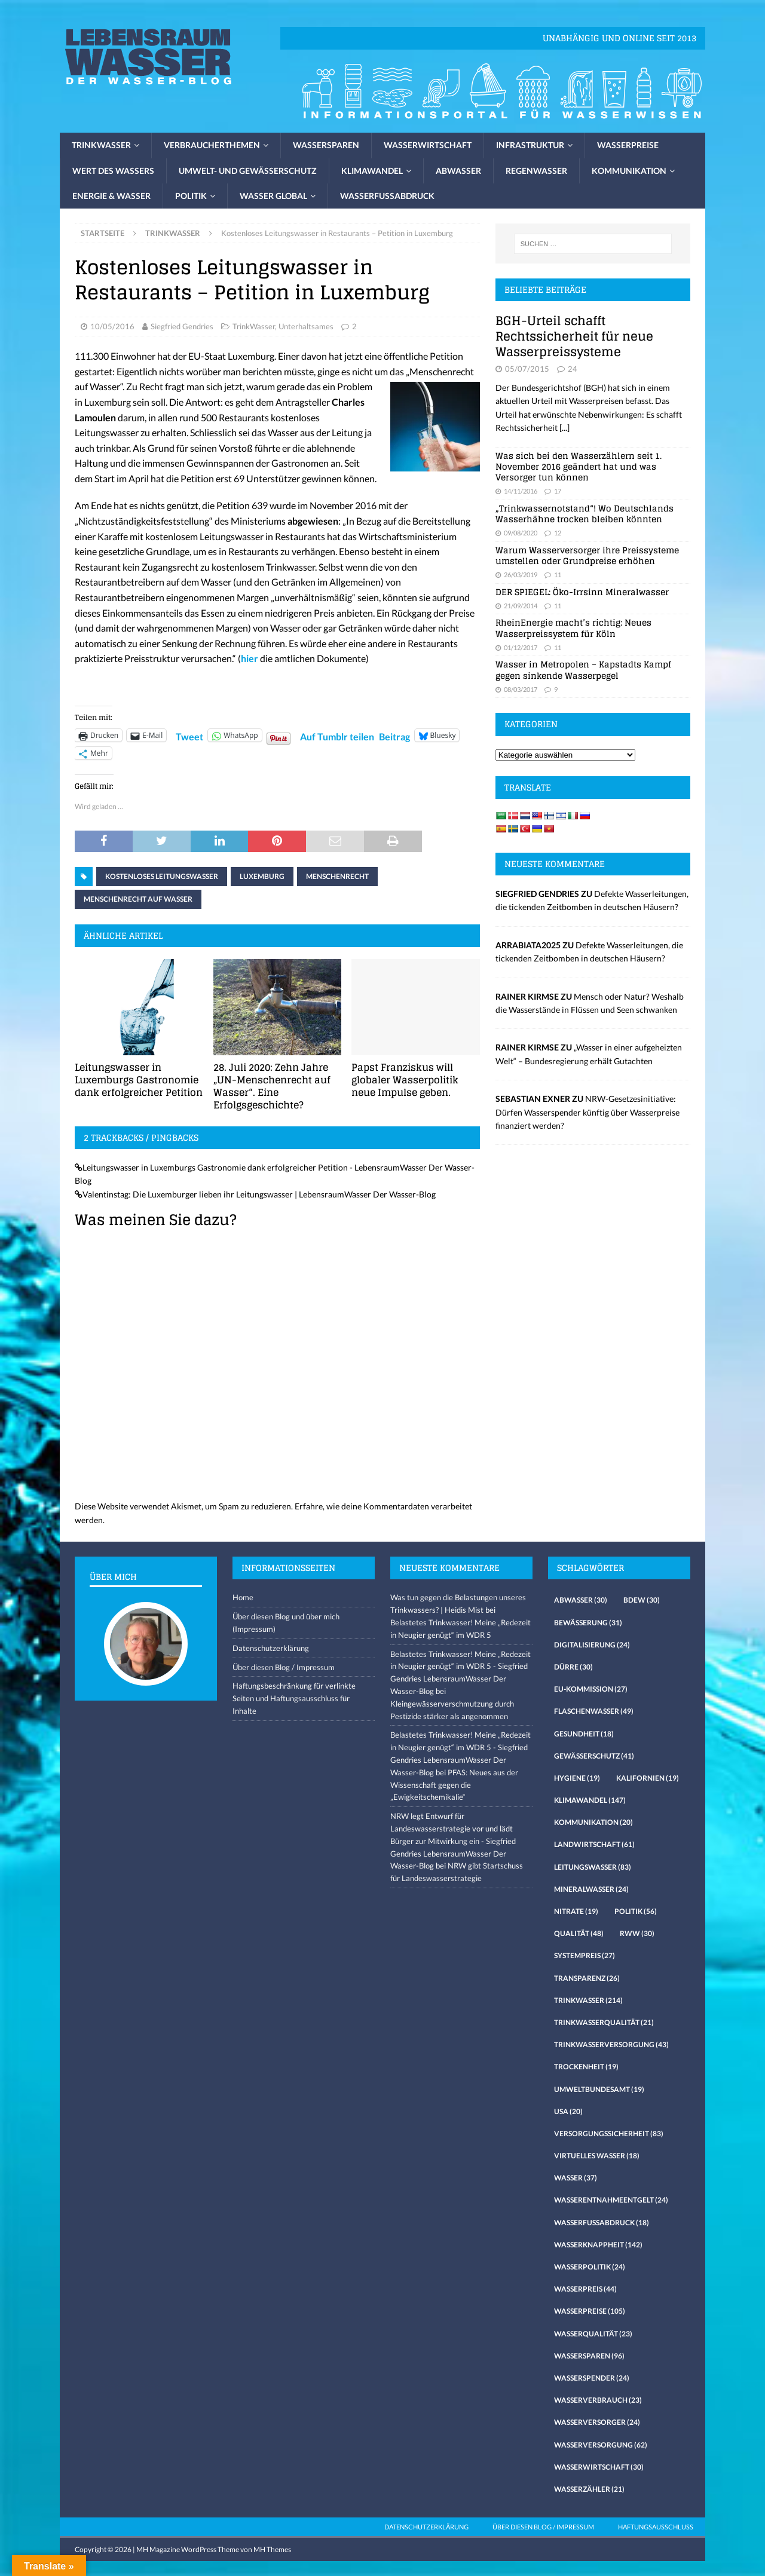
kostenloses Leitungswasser (161, 876)
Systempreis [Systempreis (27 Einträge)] (584, 1955)
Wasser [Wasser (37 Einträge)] (575, 2177)
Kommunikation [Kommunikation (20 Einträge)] (593, 1822)
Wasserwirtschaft (428, 145)
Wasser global (273, 196)
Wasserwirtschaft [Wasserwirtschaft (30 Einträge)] (599, 2466)
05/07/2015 (527, 368)
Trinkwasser (101, 145)
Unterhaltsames (306, 326)
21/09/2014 (520, 605)
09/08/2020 (520, 533)
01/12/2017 (520, 647)
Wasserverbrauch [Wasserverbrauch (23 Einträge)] (598, 2400)
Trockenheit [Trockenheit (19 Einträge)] (586, 2066)
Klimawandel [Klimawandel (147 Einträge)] (590, 1800)
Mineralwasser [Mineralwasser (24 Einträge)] (591, 1889)
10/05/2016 (112, 326)
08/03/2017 (520, 689)
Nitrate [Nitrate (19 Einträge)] (576, 1911)
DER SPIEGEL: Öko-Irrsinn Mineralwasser (582, 591)
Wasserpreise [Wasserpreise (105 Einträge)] (589, 2311)
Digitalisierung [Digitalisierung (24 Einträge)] (592, 1644)
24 (572, 368)
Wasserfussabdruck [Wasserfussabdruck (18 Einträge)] (601, 2222)
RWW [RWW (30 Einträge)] (637, 1933)
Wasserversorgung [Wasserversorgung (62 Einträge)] (600, 2444)
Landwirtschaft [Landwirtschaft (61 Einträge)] (594, 1844)
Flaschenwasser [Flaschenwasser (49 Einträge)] (594, 1711)
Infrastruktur (530, 145)
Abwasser (458, 171)
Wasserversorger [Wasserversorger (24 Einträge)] (597, 2422)
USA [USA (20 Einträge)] (568, 2111)
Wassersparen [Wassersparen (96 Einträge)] (589, 2355)
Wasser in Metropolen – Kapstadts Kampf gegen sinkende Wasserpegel (583, 669)
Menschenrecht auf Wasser (138, 899)
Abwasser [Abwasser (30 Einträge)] (580, 1599)
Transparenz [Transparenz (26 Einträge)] (587, 1978)
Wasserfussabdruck (387, 196)
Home (242, 1597)
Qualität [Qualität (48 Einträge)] (579, 1933)
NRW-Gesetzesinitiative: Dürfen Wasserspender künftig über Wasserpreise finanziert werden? (587, 1112)
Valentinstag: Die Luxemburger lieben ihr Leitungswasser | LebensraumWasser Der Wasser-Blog (259, 1194)
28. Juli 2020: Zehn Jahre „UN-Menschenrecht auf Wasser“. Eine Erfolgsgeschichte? (272, 1086)
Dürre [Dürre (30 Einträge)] (573, 1666)
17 (557, 491)
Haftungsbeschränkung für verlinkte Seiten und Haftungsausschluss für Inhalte (294, 1698)
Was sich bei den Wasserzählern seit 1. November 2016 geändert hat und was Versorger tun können (578, 466)
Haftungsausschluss (655, 2527)
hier (249, 658)
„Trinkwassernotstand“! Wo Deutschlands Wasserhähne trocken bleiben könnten (584, 513)
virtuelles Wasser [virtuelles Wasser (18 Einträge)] (596, 2155)
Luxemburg (262, 876)
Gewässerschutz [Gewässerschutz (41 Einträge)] (594, 1755)
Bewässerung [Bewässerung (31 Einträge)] (588, 1622)
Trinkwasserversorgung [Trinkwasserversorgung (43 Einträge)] (611, 2044)
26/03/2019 (520, 574)
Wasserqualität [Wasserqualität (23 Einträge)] (593, 2333)
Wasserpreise (628, 145)
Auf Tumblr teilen (337, 735)
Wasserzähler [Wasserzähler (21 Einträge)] (589, 2489)
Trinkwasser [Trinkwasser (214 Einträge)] (588, 2000)
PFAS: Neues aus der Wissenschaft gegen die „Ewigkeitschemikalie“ (454, 1785)
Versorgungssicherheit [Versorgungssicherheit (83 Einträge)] (608, 2133)
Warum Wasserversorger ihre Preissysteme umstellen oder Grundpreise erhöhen (587, 555)
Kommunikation (629, 171)
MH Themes (272, 2549)
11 (557, 574)
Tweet (189, 735)
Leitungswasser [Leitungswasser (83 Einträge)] (592, 1867)
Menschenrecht (337, 876)
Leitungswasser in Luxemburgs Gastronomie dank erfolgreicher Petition (139, 1080)
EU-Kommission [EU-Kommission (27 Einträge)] (591, 1688)
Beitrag (394, 735)
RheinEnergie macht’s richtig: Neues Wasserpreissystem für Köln (573, 628)
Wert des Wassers (113, 171)
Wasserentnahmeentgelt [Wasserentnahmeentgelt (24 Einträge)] (611, 2199)
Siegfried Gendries (182, 326)
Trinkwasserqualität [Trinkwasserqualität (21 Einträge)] (604, 2022)
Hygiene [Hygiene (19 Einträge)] (577, 1778)
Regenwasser (536, 171)
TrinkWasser (253, 326)
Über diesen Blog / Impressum (283, 1667)
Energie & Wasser (111, 196)
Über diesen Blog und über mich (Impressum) (285, 1623)
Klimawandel (372, 171)
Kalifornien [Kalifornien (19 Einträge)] (647, 1778)
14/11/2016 (520, 491)
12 (557, 533)
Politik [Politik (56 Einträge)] (635, 1911)
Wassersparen (326, 145)
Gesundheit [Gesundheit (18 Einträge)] (584, 1733)
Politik (191, 196)
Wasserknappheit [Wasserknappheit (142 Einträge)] (598, 2244)
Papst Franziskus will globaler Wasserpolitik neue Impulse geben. (404, 1080)
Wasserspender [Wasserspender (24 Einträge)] (591, 2377)
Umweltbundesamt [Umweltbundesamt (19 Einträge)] (599, 2089)
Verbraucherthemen (212, 145)
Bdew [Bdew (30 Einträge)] (641, 1599)
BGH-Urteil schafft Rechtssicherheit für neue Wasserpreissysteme (574, 336)
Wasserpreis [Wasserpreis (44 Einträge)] (585, 2288)
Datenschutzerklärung (270, 1648)
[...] (564, 427)
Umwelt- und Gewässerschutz (248, 171)
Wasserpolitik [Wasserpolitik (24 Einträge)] (589, 2266)
